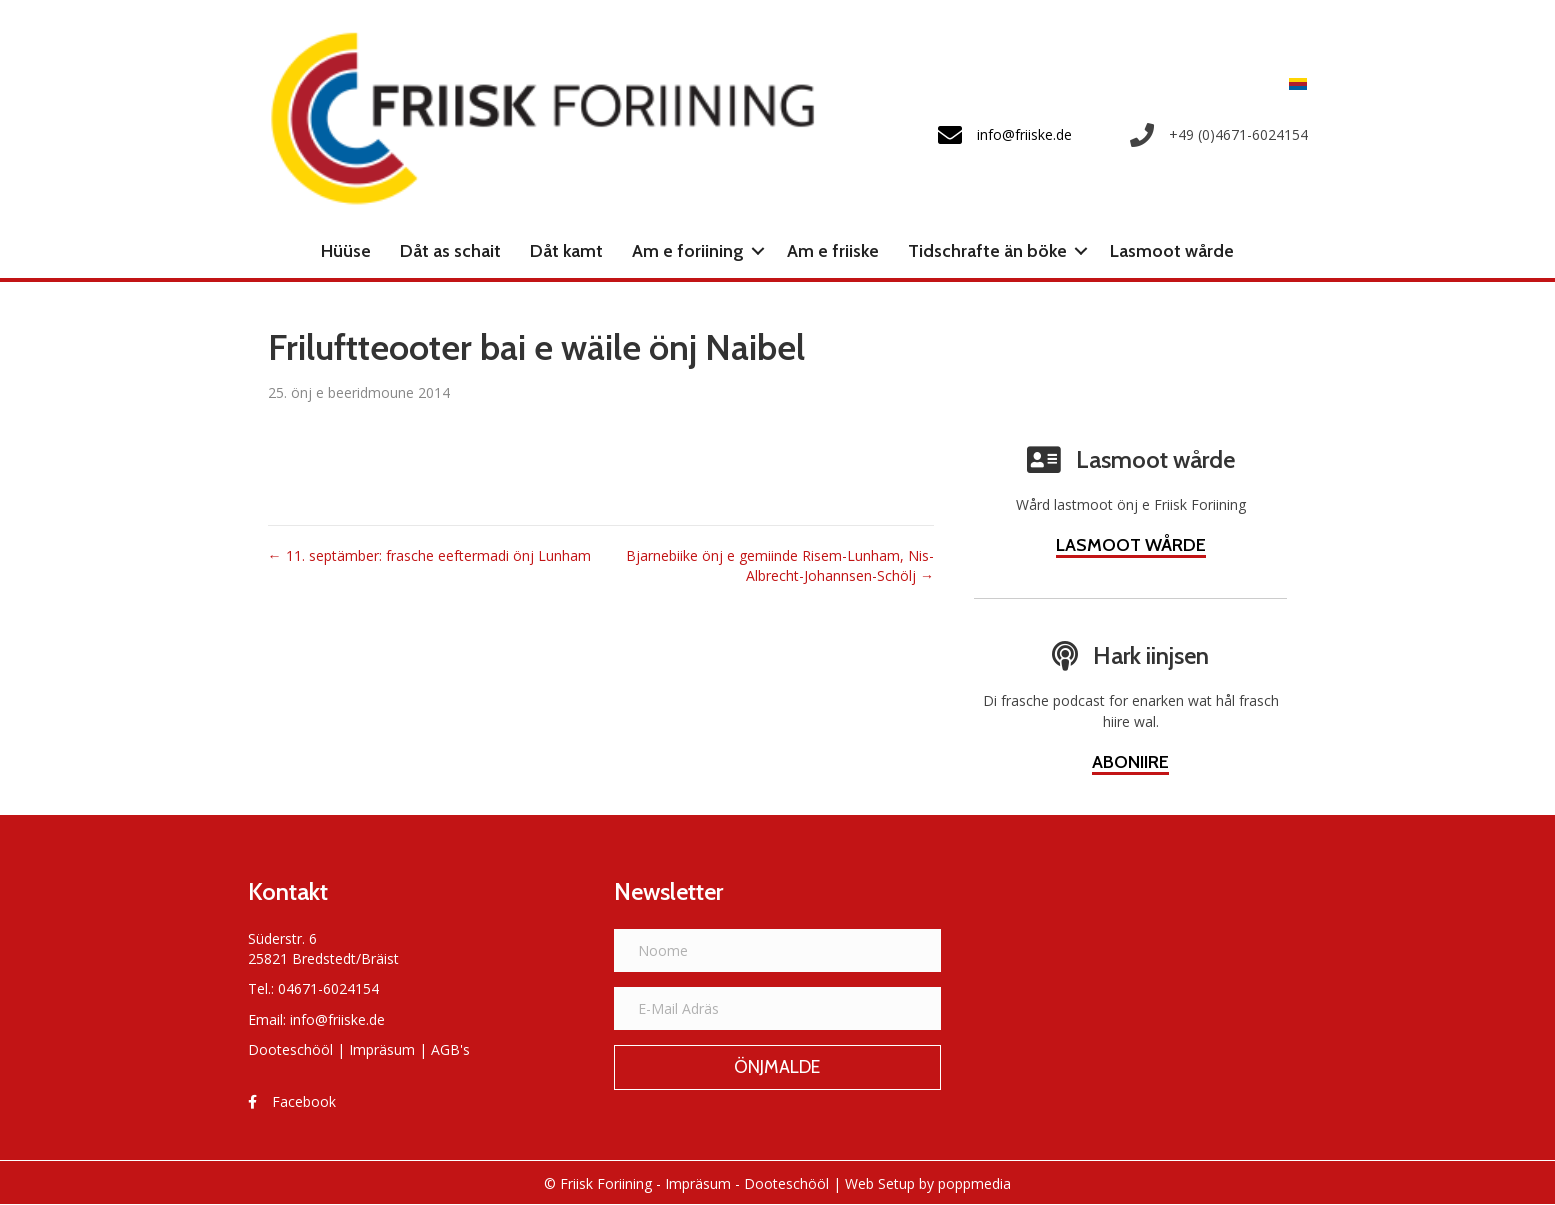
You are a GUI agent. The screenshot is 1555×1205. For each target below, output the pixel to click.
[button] (758, 251)
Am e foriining (688, 251)
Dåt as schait (450, 251)
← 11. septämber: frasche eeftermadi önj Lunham (429, 555)
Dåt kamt (566, 251)
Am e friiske (833, 251)
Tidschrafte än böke (987, 251)
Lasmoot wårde (1172, 251)
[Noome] (777, 950)
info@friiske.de (337, 1019)
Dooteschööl (290, 1049)
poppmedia (974, 1183)
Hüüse (346, 251)
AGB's (450, 1049)
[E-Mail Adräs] (777, 1008)
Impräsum (382, 1049)
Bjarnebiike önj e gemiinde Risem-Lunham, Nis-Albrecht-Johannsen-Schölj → (780, 565)
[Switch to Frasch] (1293, 83)
